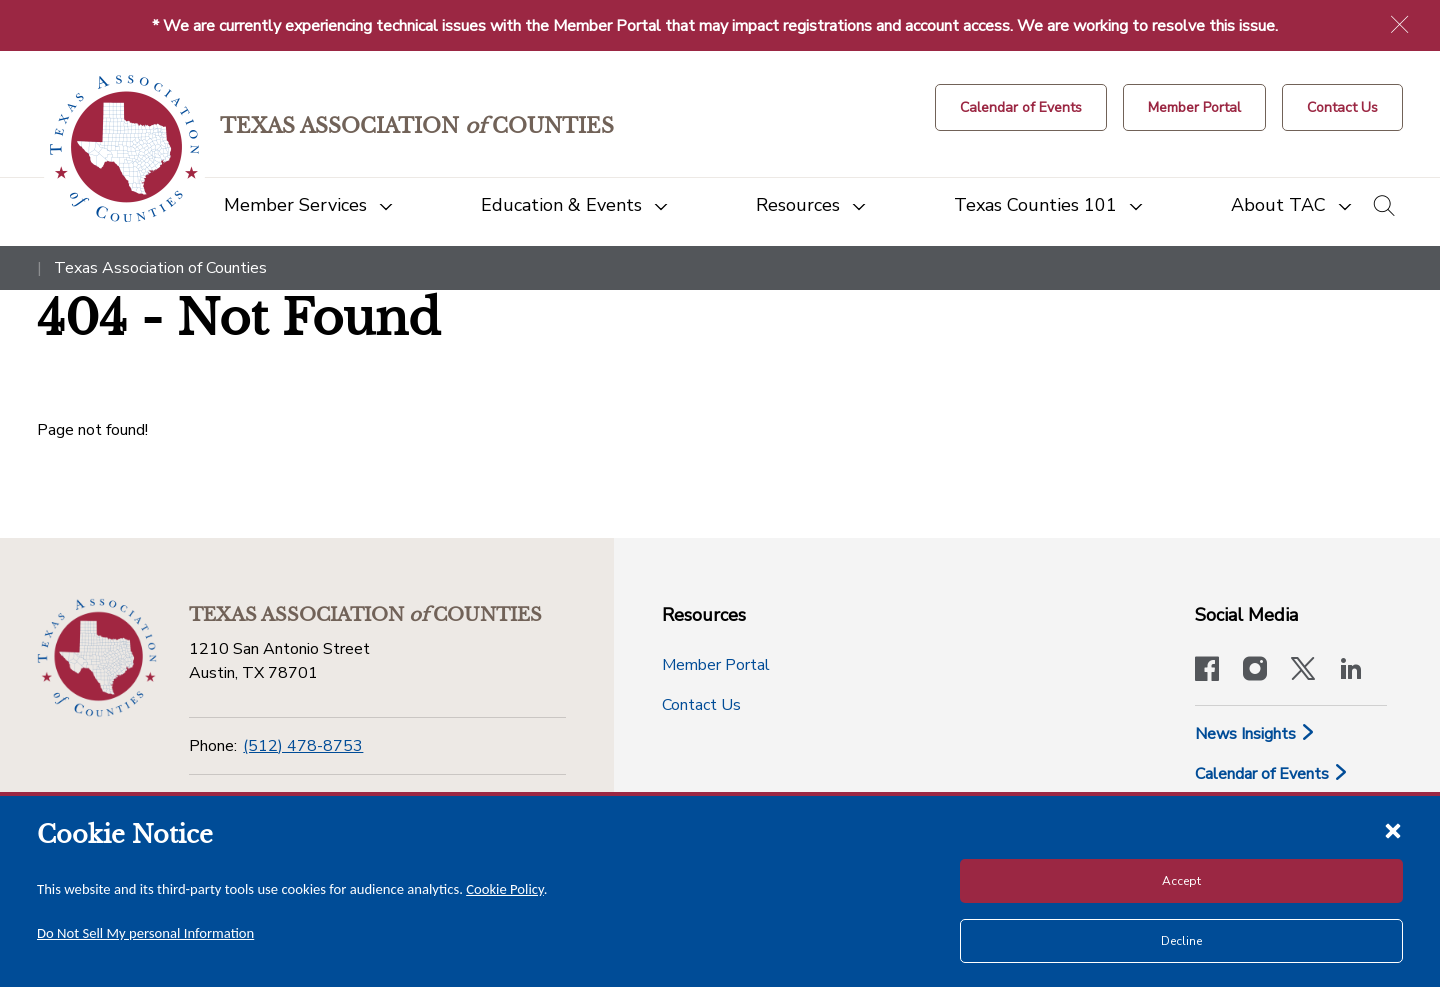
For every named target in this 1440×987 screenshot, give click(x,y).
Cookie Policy (505, 889)
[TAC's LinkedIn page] (1351, 671)
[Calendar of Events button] (1021, 107)
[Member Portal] (1194, 107)
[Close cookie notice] (1393, 830)
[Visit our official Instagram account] (1255, 671)
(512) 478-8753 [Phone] (303, 746)
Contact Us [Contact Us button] (701, 705)
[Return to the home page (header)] (124, 148)
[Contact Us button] (1342, 107)
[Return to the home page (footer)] (97, 658)
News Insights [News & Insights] (1255, 734)
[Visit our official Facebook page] (1207, 671)
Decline (1181, 941)
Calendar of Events (1272, 774)
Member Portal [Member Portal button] (716, 665)
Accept (1181, 881)
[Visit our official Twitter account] (1303, 671)
